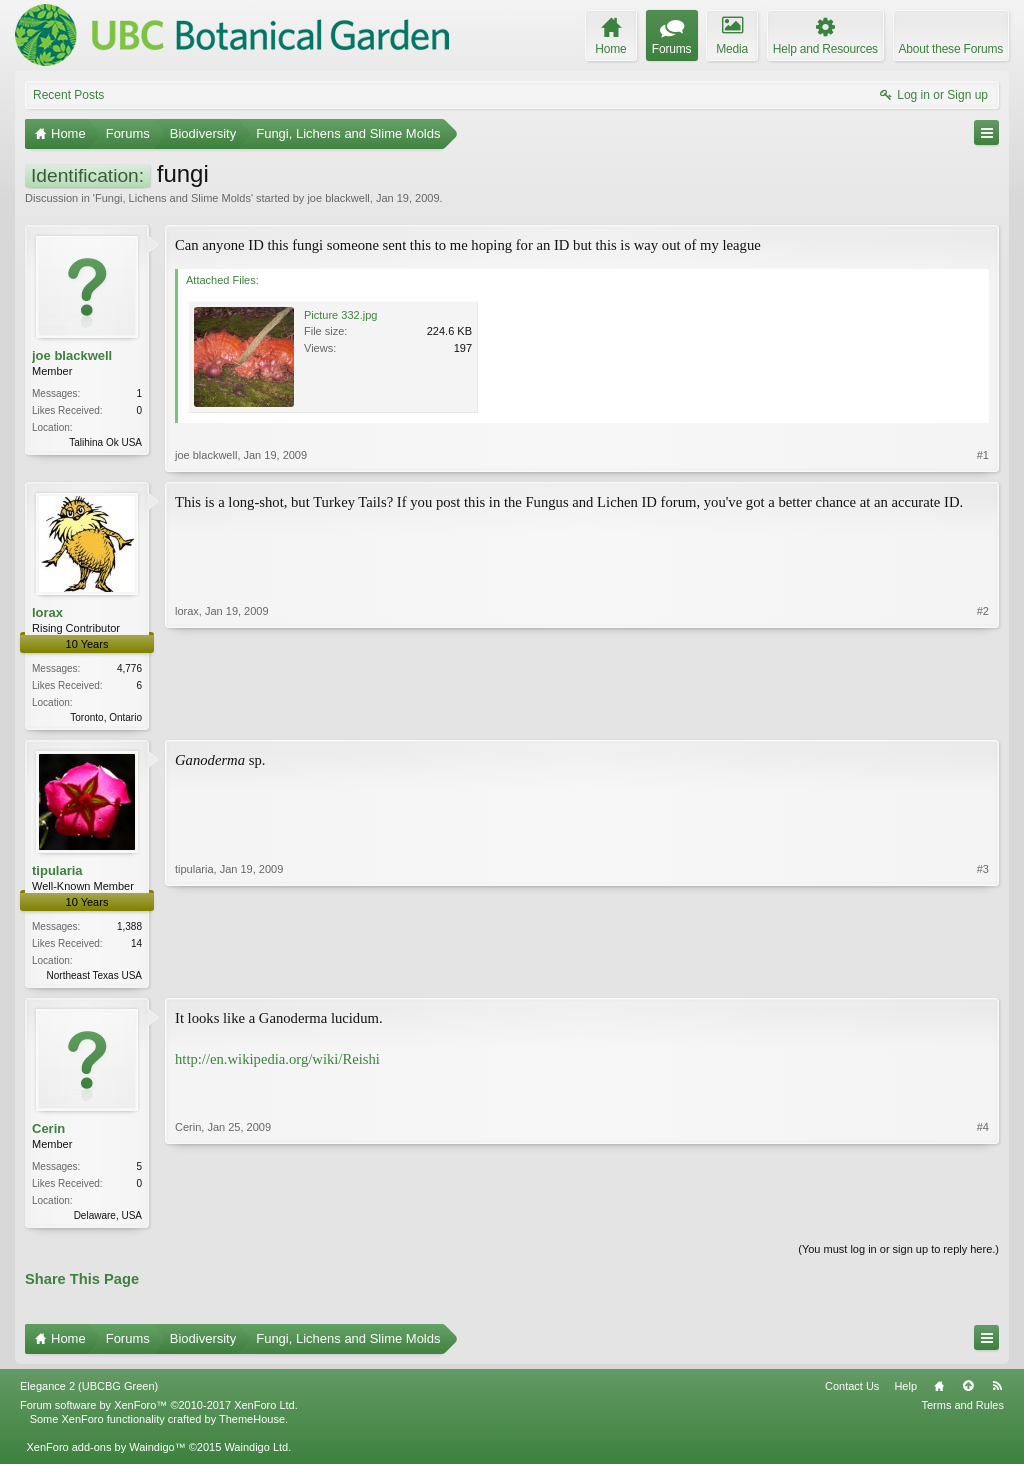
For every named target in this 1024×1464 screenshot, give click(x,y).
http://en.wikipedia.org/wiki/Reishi (277, 1063)
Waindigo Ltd (256, 1453)
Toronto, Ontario (106, 717)
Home (939, 1392)
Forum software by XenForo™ (159, 1411)
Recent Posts (68, 95)
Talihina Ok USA (105, 442)
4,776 (129, 668)
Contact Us (852, 1392)
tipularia (57, 872)
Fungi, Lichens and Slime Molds (173, 198)
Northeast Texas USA (94, 977)
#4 (983, 1217)
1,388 (129, 928)
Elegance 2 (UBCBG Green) (89, 1392)
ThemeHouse (252, 1425)
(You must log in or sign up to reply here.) (898, 1255)
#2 (983, 715)
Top (968, 1392)
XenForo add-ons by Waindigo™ (105, 1453)
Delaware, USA (108, 1219)
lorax (47, 612)
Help (905, 1392)
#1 (983, 455)
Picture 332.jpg (340, 315)
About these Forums (951, 49)
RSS (997, 1392)
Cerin (48, 1132)
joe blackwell (338, 198)
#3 (983, 975)
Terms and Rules (962, 1411)
